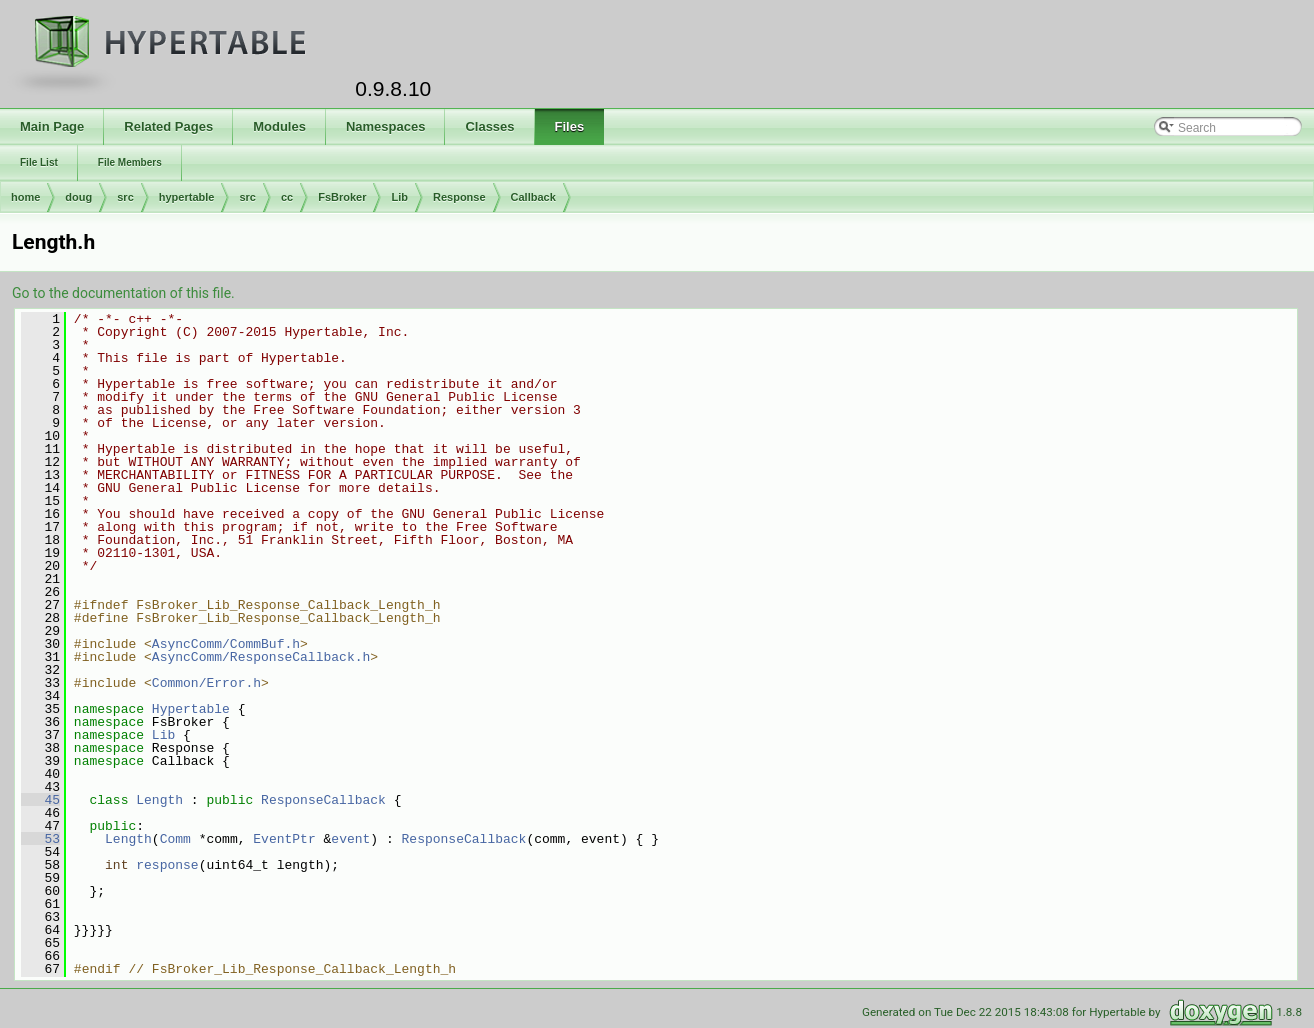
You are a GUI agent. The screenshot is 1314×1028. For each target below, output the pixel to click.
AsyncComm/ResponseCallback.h (261, 657)
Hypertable (191, 709)
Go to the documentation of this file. (123, 293)
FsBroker (342, 197)
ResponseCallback (323, 800)
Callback (533, 197)
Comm (175, 839)
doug (78, 197)
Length (159, 800)
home (25, 197)
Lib (399, 197)
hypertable (187, 197)
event (350, 839)
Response (459, 197)
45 (40, 800)
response (167, 865)
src (125, 197)
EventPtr (284, 839)
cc (287, 197)
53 (40, 839)
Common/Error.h (206, 683)
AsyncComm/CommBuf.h (226, 644)
